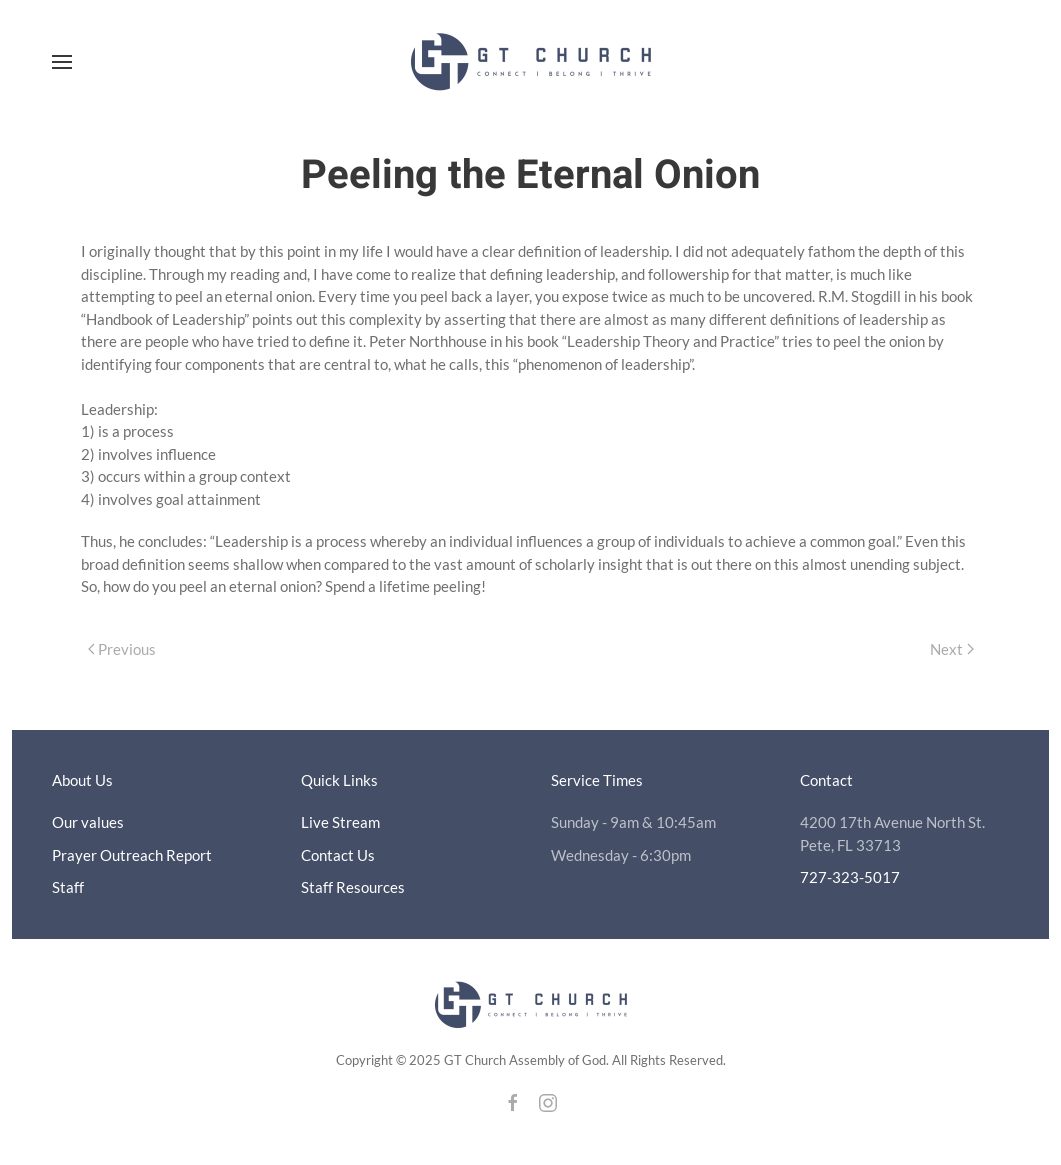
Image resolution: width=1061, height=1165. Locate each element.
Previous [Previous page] (122, 649)
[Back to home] (531, 62)
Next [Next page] (952, 649)
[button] (62, 62)
